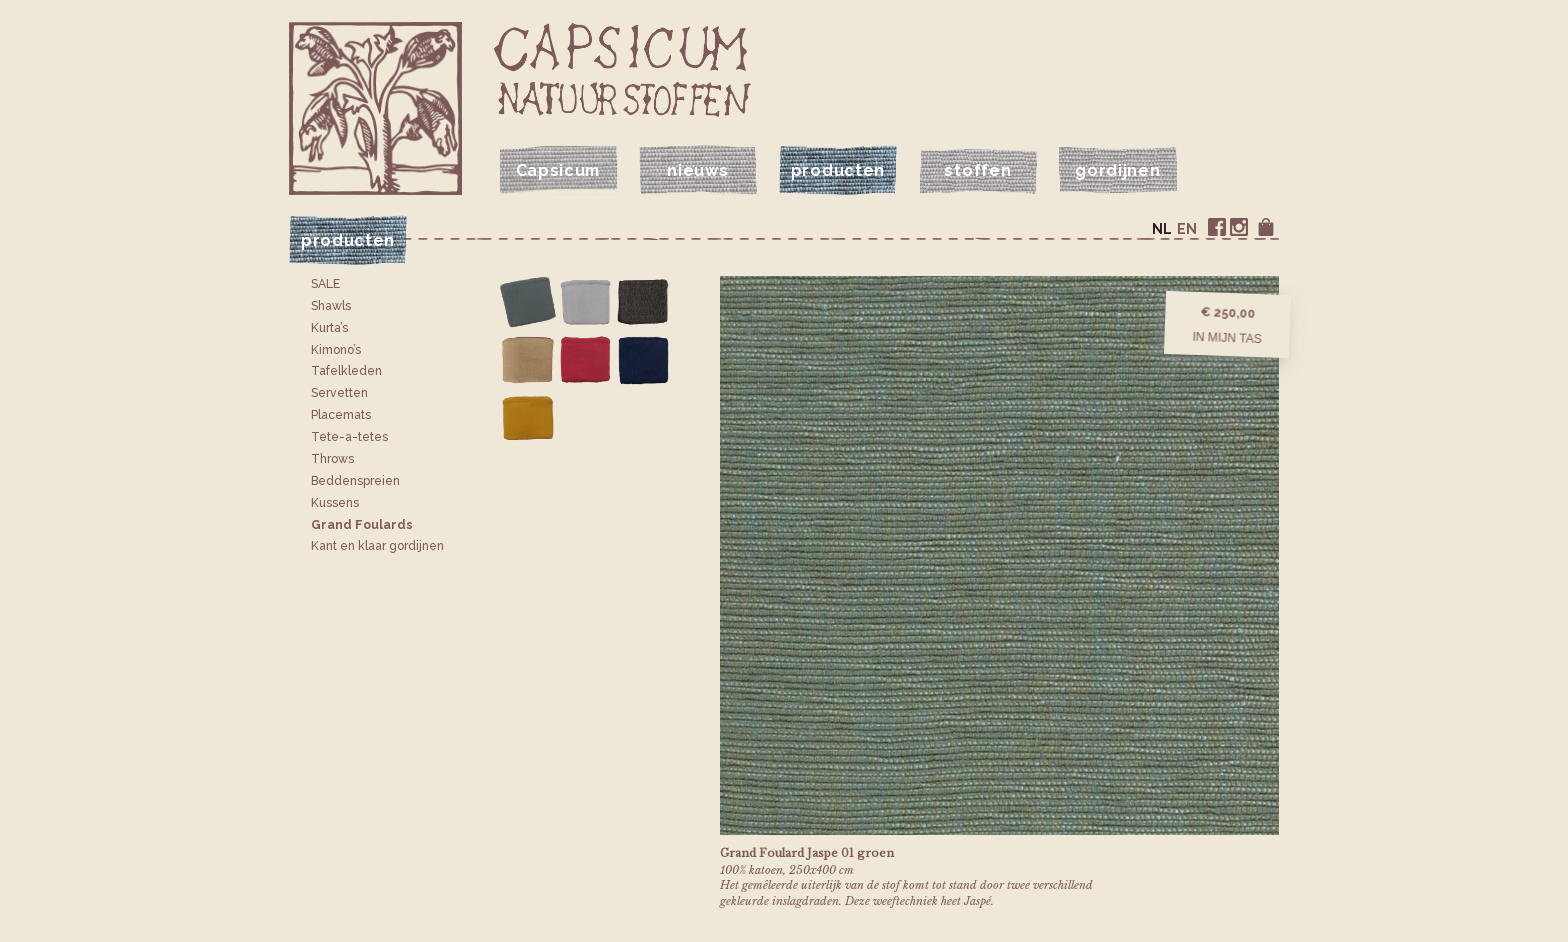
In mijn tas (1227, 337)
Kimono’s (336, 350)
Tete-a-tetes (349, 437)
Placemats (341, 415)
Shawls (331, 306)
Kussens (335, 503)
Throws (332, 459)
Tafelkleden (346, 371)
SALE (325, 284)
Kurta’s (329, 328)
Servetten (339, 393)
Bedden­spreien (355, 481)
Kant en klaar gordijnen (377, 546)
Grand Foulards (362, 525)
